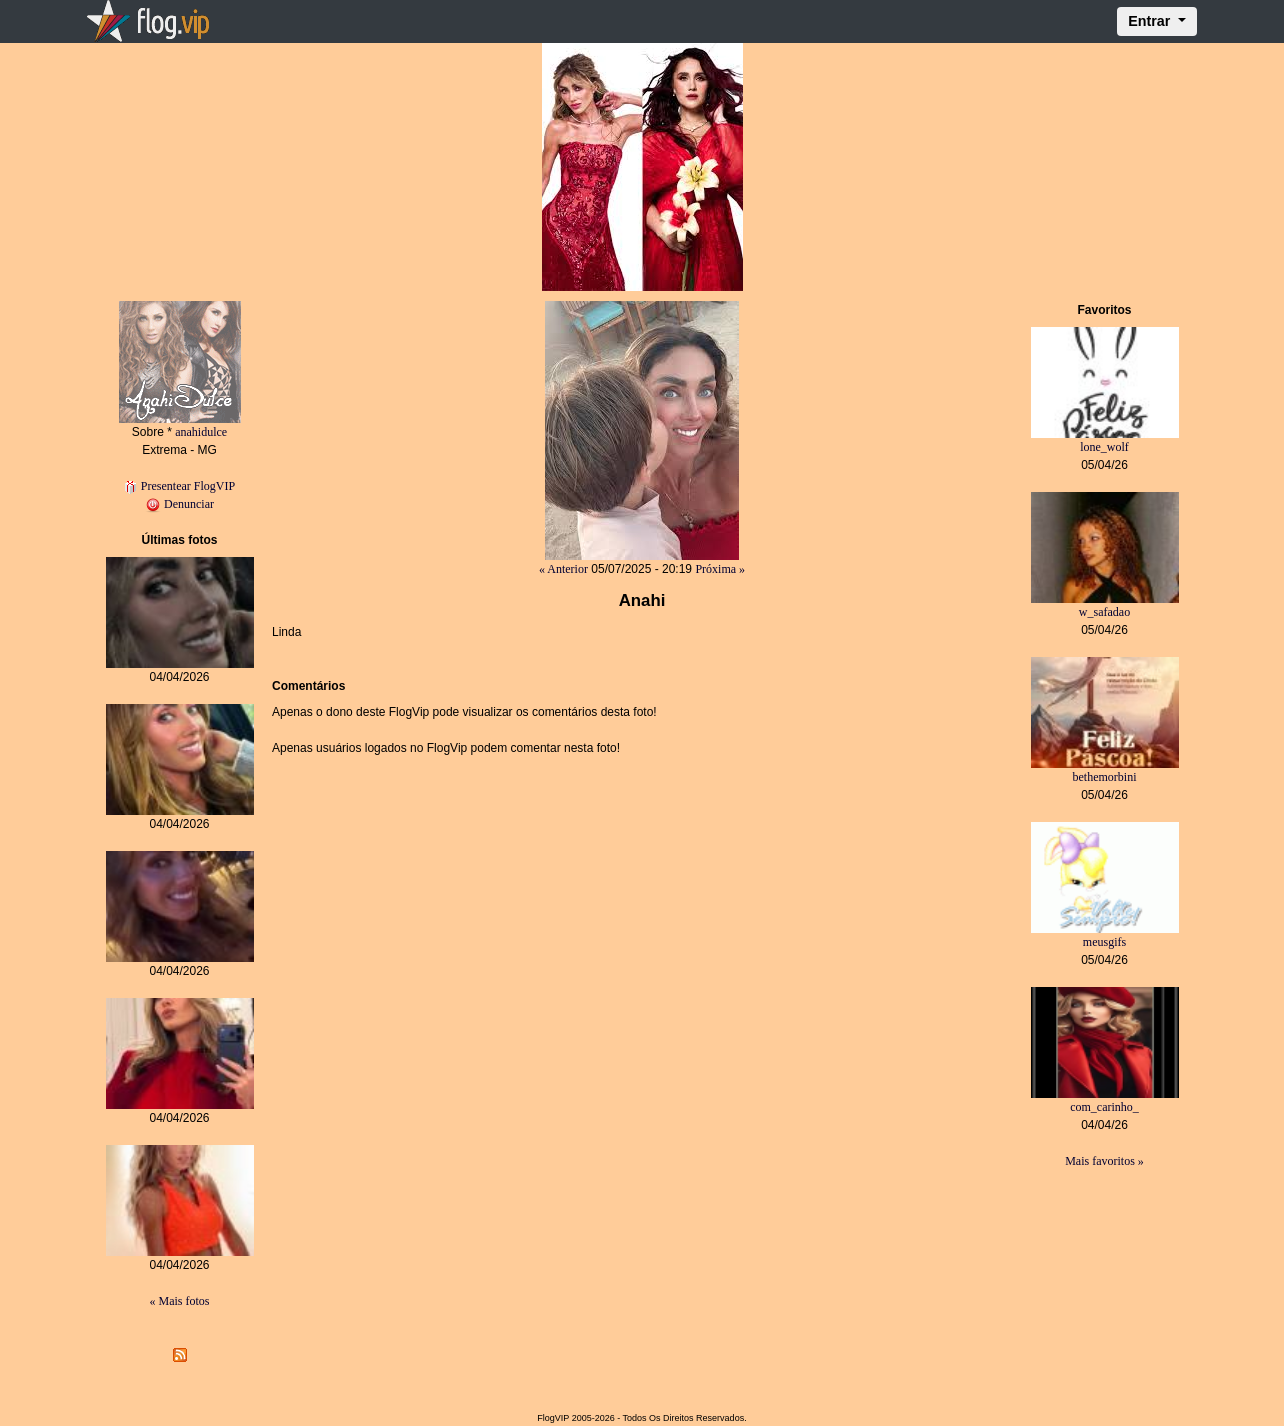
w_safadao (1104, 612)
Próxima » (720, 569)
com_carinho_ (1104, 1107)
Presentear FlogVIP (179, 486)
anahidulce (201, 432)
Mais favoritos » (1104, 1161)
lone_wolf (1104, 447)
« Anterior (563, 569)
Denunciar (179, 504)
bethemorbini (1105, 777)
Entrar (1151, 21)
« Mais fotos (180, 1301)
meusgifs (1104, 942)
